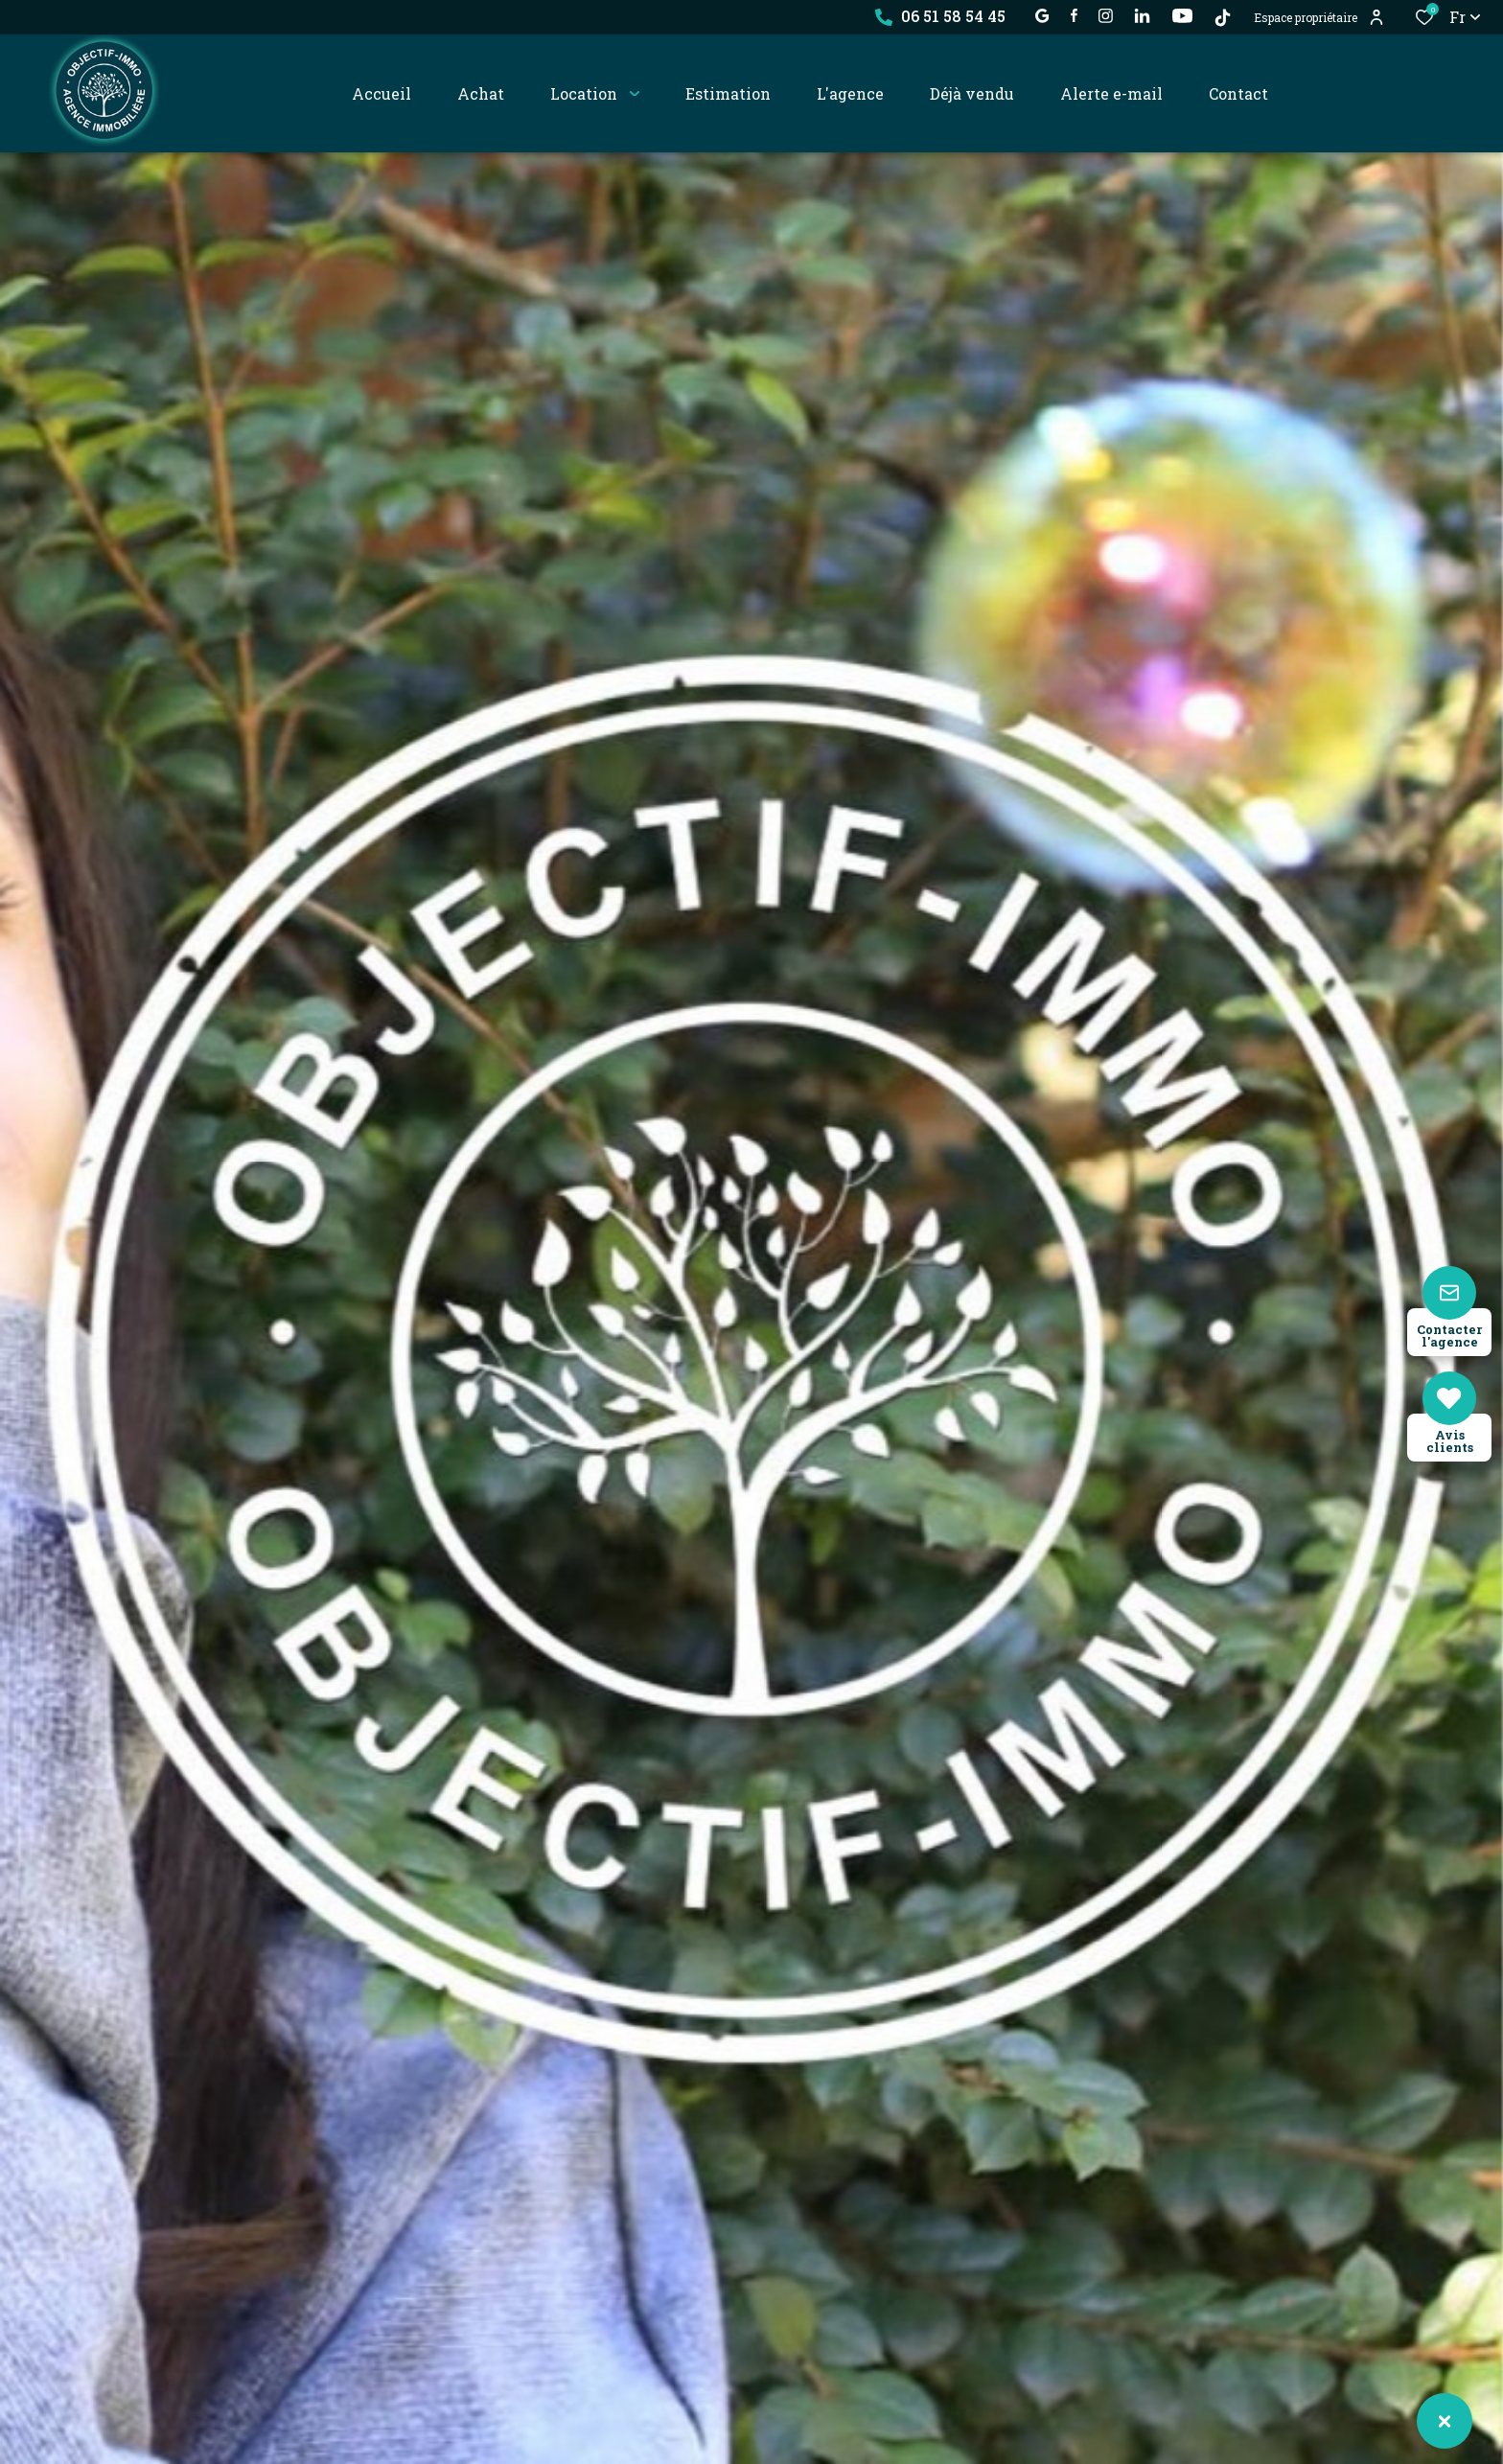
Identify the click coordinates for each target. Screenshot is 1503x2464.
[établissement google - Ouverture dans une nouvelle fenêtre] (1042, 16)
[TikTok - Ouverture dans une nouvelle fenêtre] (1223, 18)
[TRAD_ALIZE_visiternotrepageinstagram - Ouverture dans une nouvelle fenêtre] (1105, 16)
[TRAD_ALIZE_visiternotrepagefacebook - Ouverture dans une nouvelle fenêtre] (1074, 15)
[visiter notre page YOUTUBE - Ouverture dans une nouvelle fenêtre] (1182, 16)
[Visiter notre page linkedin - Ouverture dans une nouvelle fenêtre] (1142, 16)
